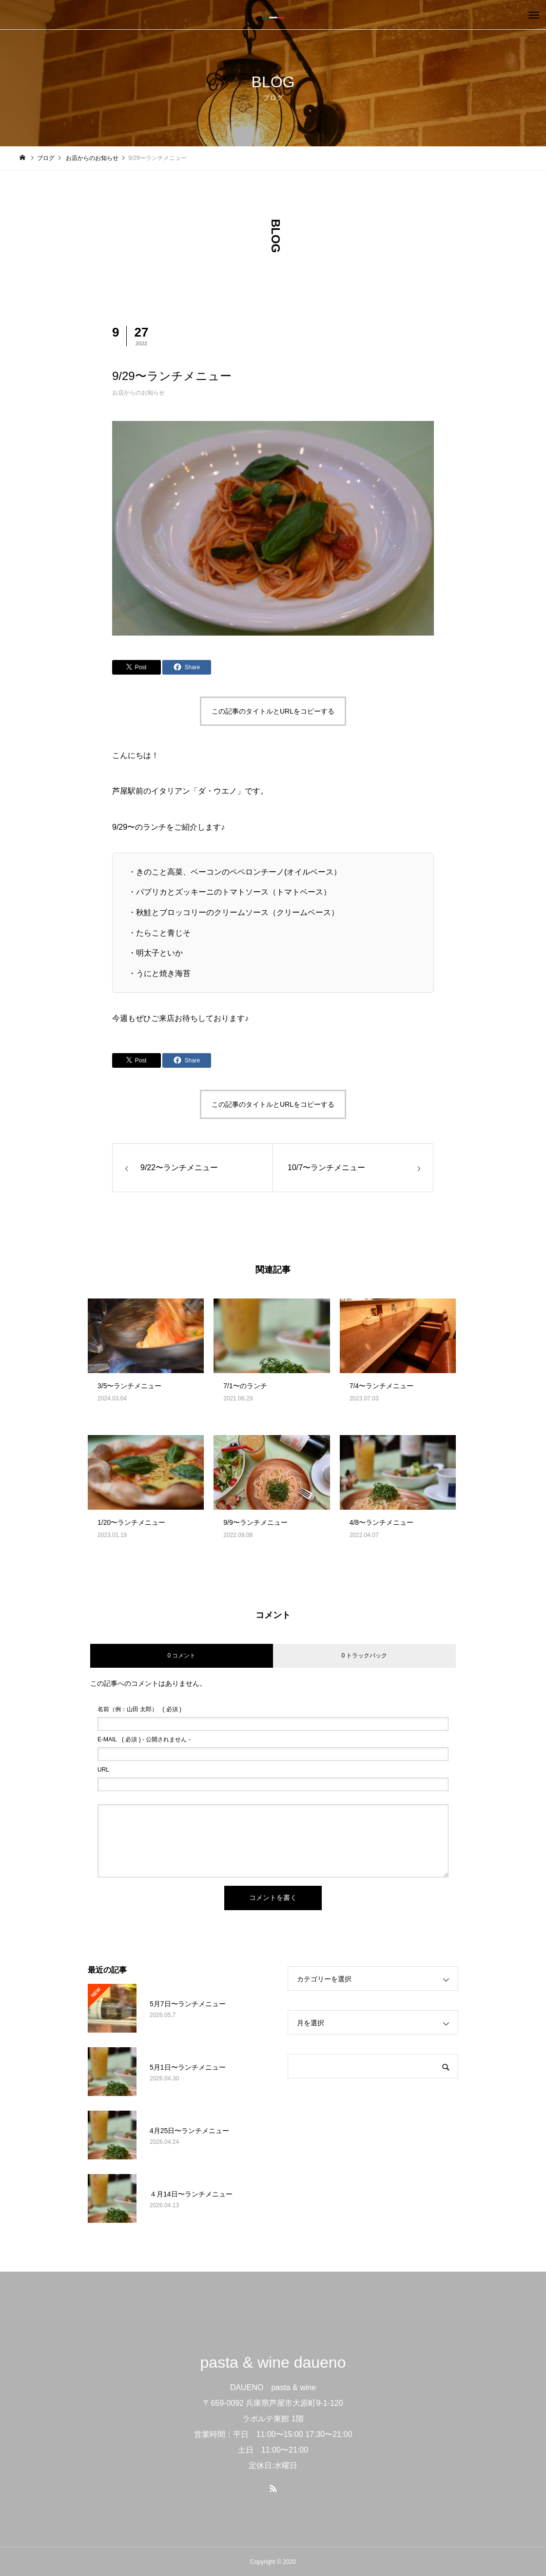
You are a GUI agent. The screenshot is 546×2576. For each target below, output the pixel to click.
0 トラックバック (364, 1655)
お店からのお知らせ (138, 392)
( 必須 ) (139, 1709)
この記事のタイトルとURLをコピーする (273, 711)
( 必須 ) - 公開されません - (144, 1739)
